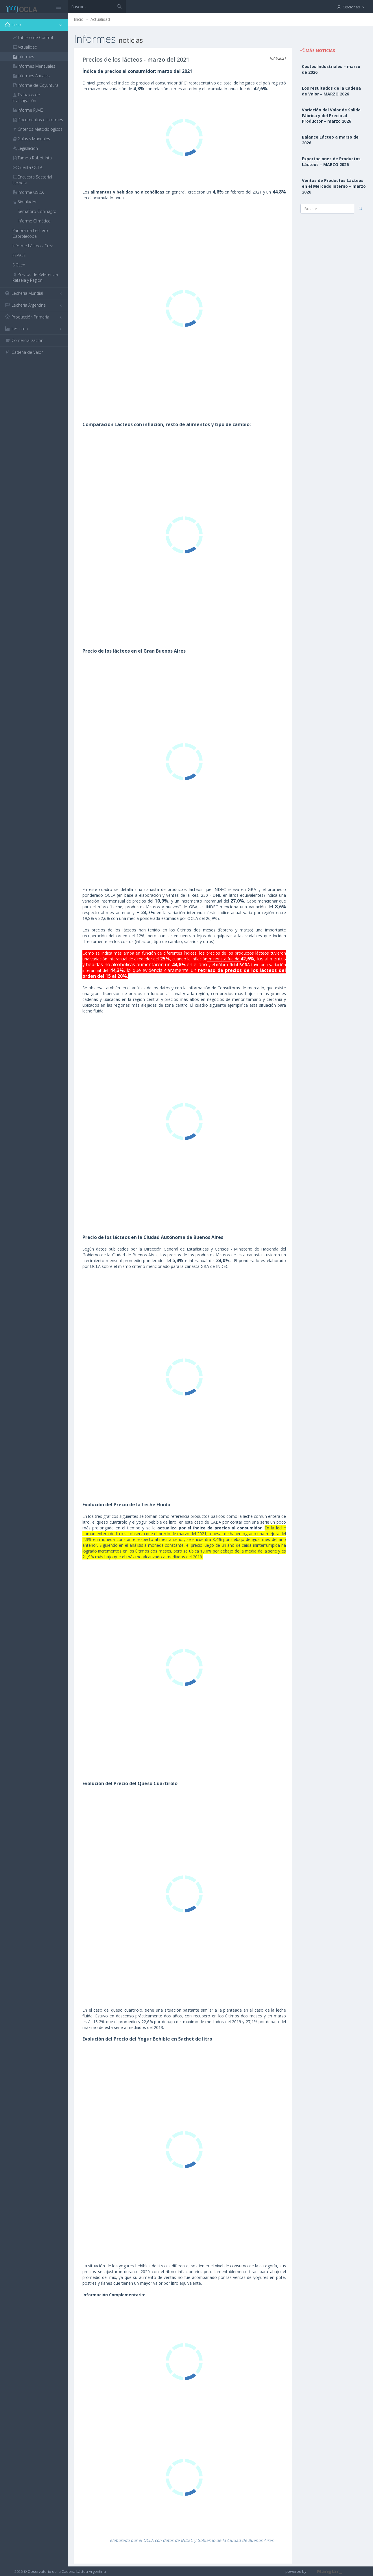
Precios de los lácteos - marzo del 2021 (135, 59)
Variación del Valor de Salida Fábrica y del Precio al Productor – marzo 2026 (331, 115)
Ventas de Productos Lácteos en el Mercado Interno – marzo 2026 (334, 186)
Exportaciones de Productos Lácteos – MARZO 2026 (331, 161)
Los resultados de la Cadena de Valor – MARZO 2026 (331, 91)
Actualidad (100, 19)
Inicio (79, 19)
